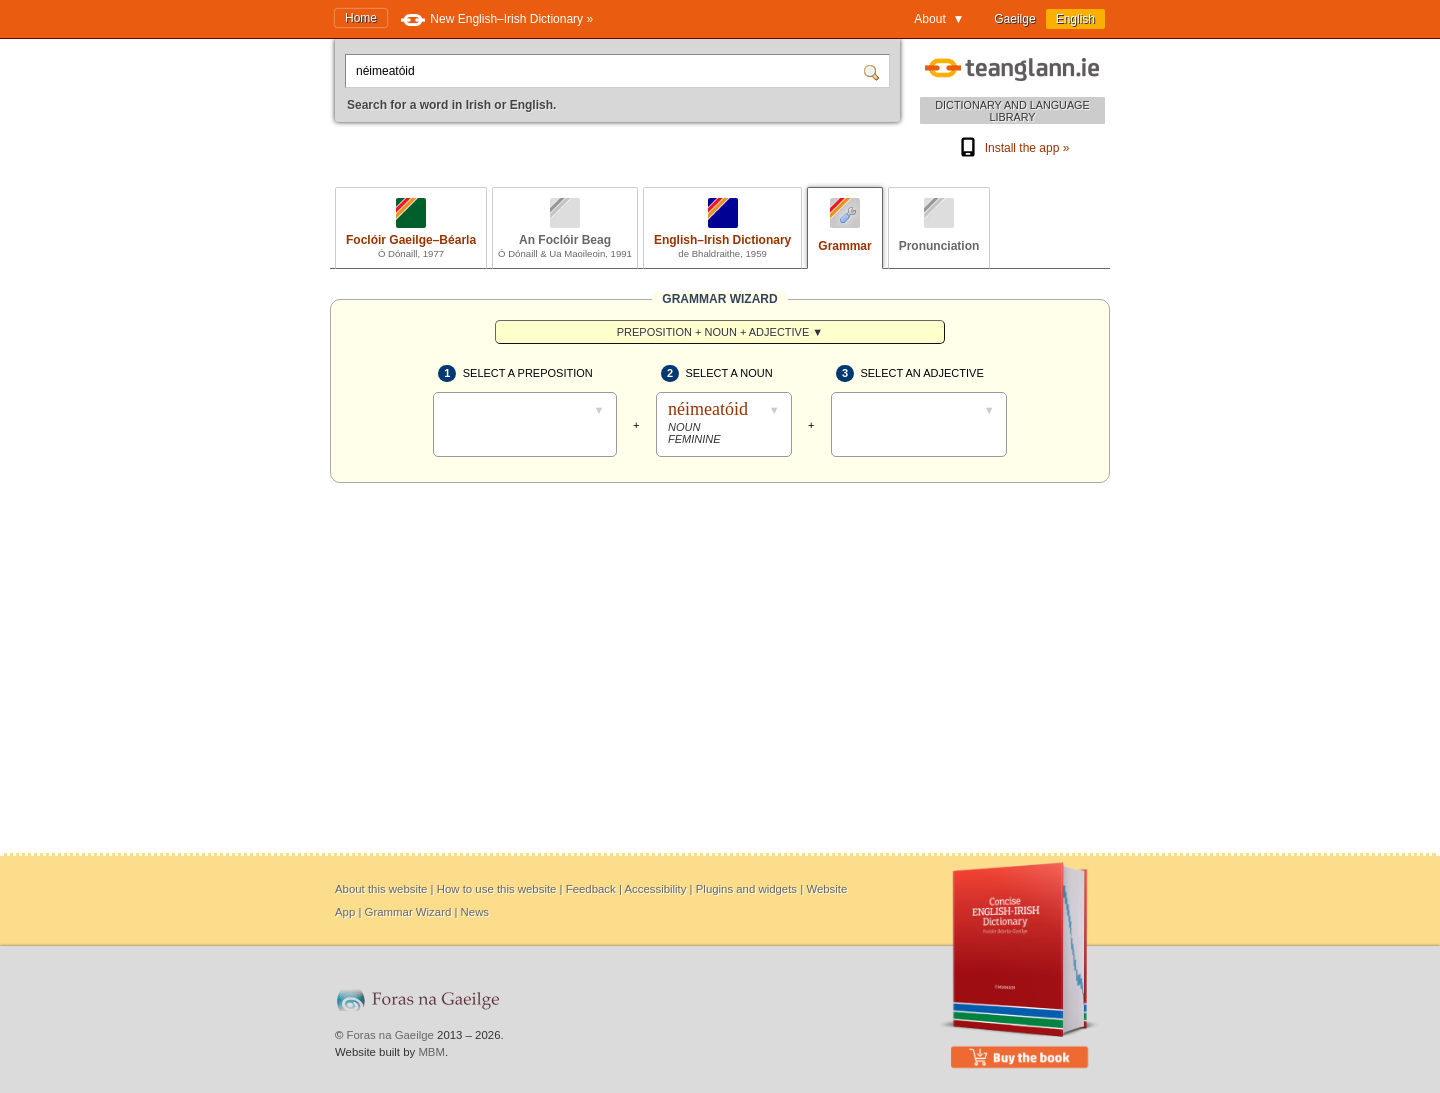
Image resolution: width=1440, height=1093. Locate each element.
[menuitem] (720, 332)
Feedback (591, 889)
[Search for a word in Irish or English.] (606, 71)
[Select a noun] (724, 424)
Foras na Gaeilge (390, 1035)
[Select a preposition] (524, 434)
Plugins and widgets (746, 889)
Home (361, 18)
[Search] (874, 71)
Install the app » (1013, 148)
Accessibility (655, 889)
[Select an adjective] (919, 434)
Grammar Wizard (408, 912)
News (475, 912)
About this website (381, 889)
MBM (431, 1052)
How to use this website (497, 889)
